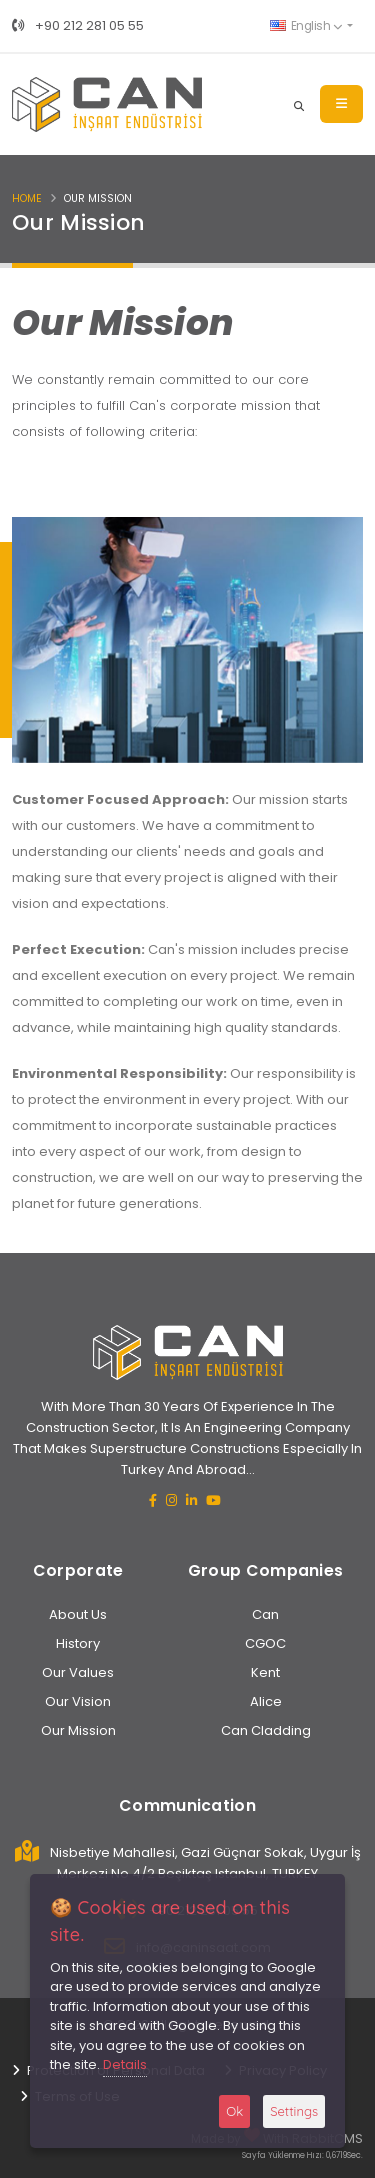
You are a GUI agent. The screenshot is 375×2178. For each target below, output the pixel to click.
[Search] (299, 104)
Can (265, 1614)
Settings (294, 2111)
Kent (265, 1672)
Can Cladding (266, 1730)
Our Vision (78, 1701)
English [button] (305, 26)
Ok (234, 2111)
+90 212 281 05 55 (78, 25)
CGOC (265, 1643)
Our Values (78, 1672)
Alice (266, 1701)
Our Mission (78, 1730)
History (78, 1643)
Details (125, 2064)
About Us (78, 1614)
